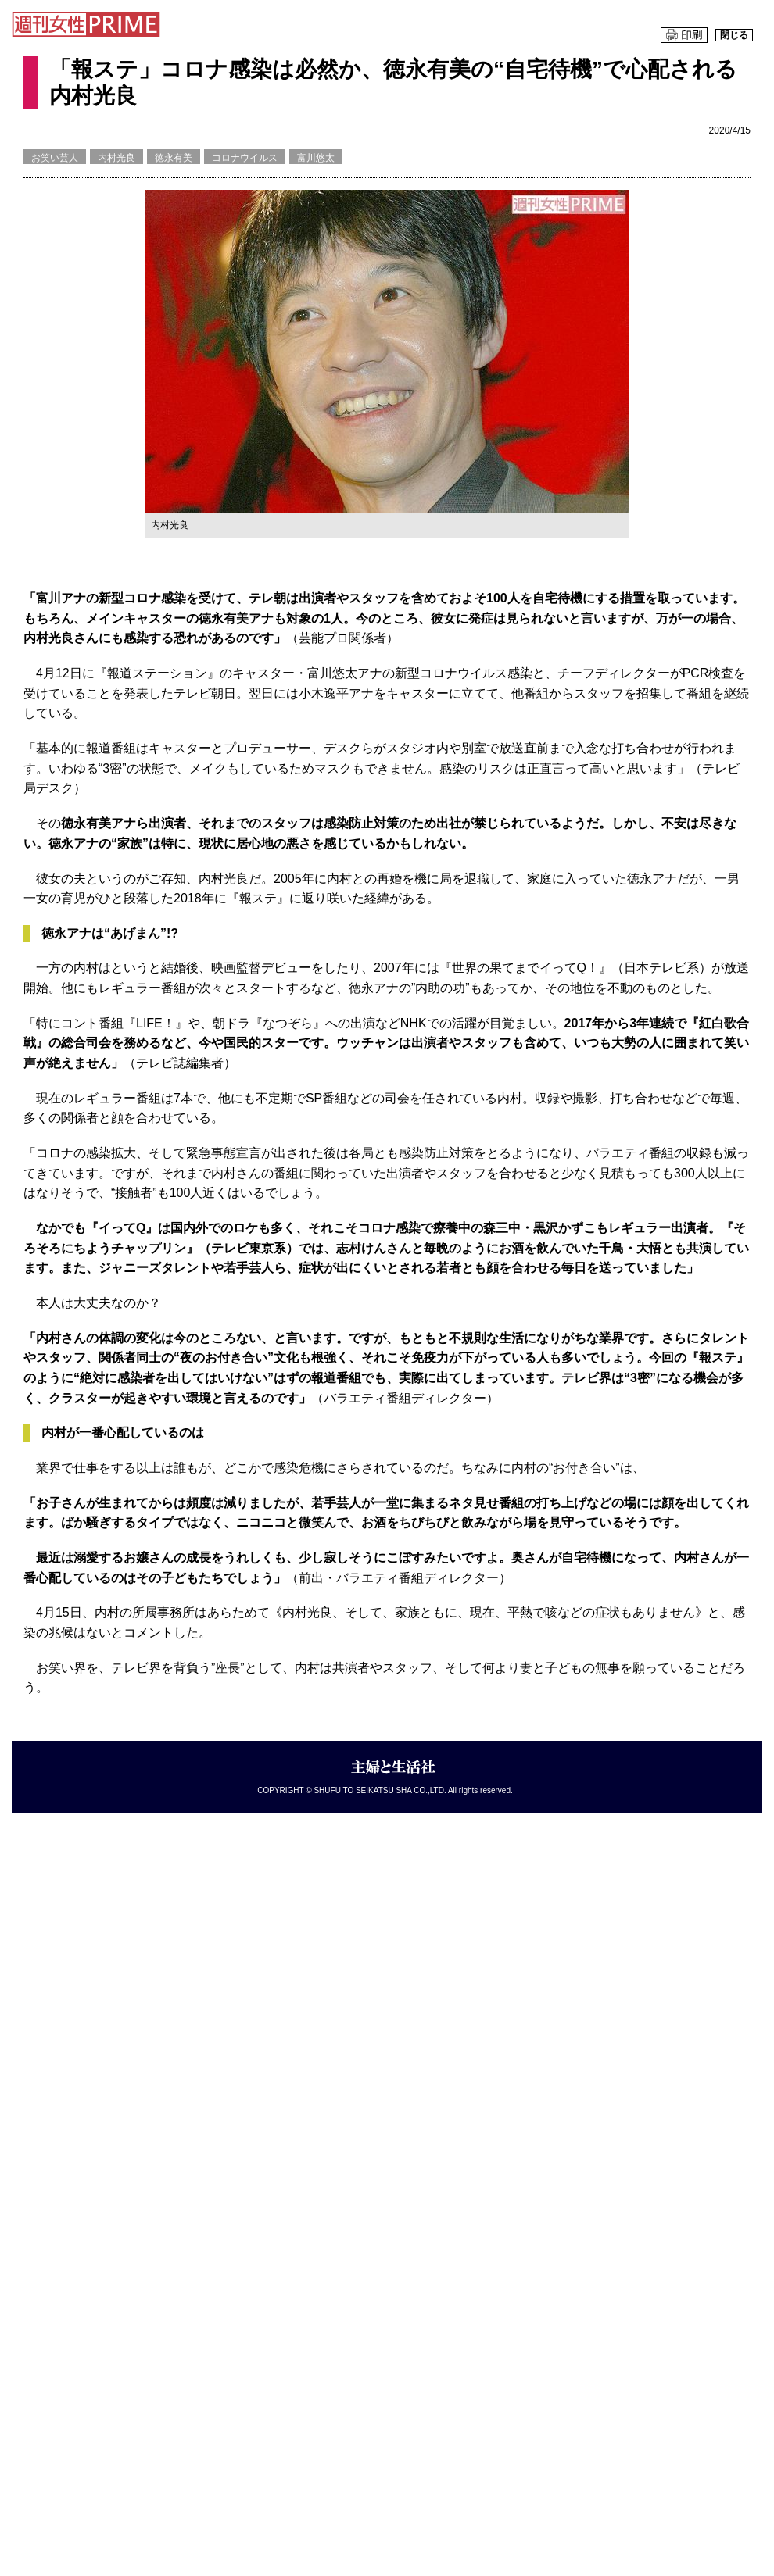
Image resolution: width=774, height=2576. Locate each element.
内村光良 (116, 157)
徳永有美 (173, 157)
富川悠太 (316, 157)
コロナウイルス (245, 157)
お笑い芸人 (54, 157)
